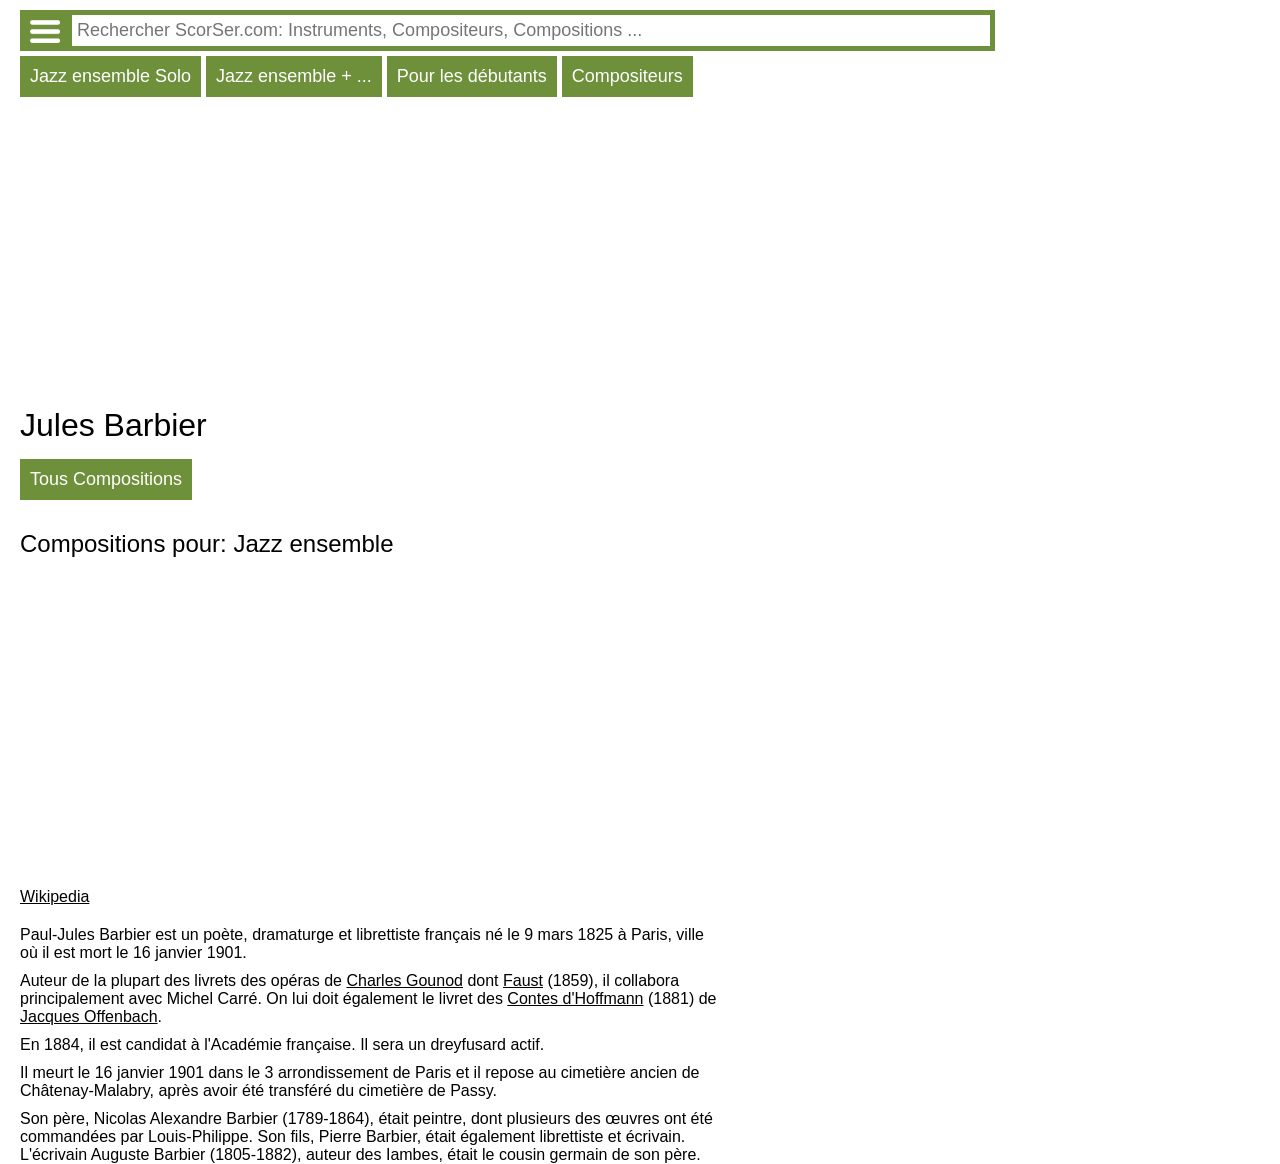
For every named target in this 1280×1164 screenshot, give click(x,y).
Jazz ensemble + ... (294, 76)
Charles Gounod (404, 980)
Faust (523, 980)
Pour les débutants (472, 76)
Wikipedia (54, 896)
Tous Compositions (106, 479)
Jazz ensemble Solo (110, 76)
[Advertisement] (507, 257)
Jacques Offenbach (89, 1016)
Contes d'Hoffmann (575, 998)
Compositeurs (627, 76)
